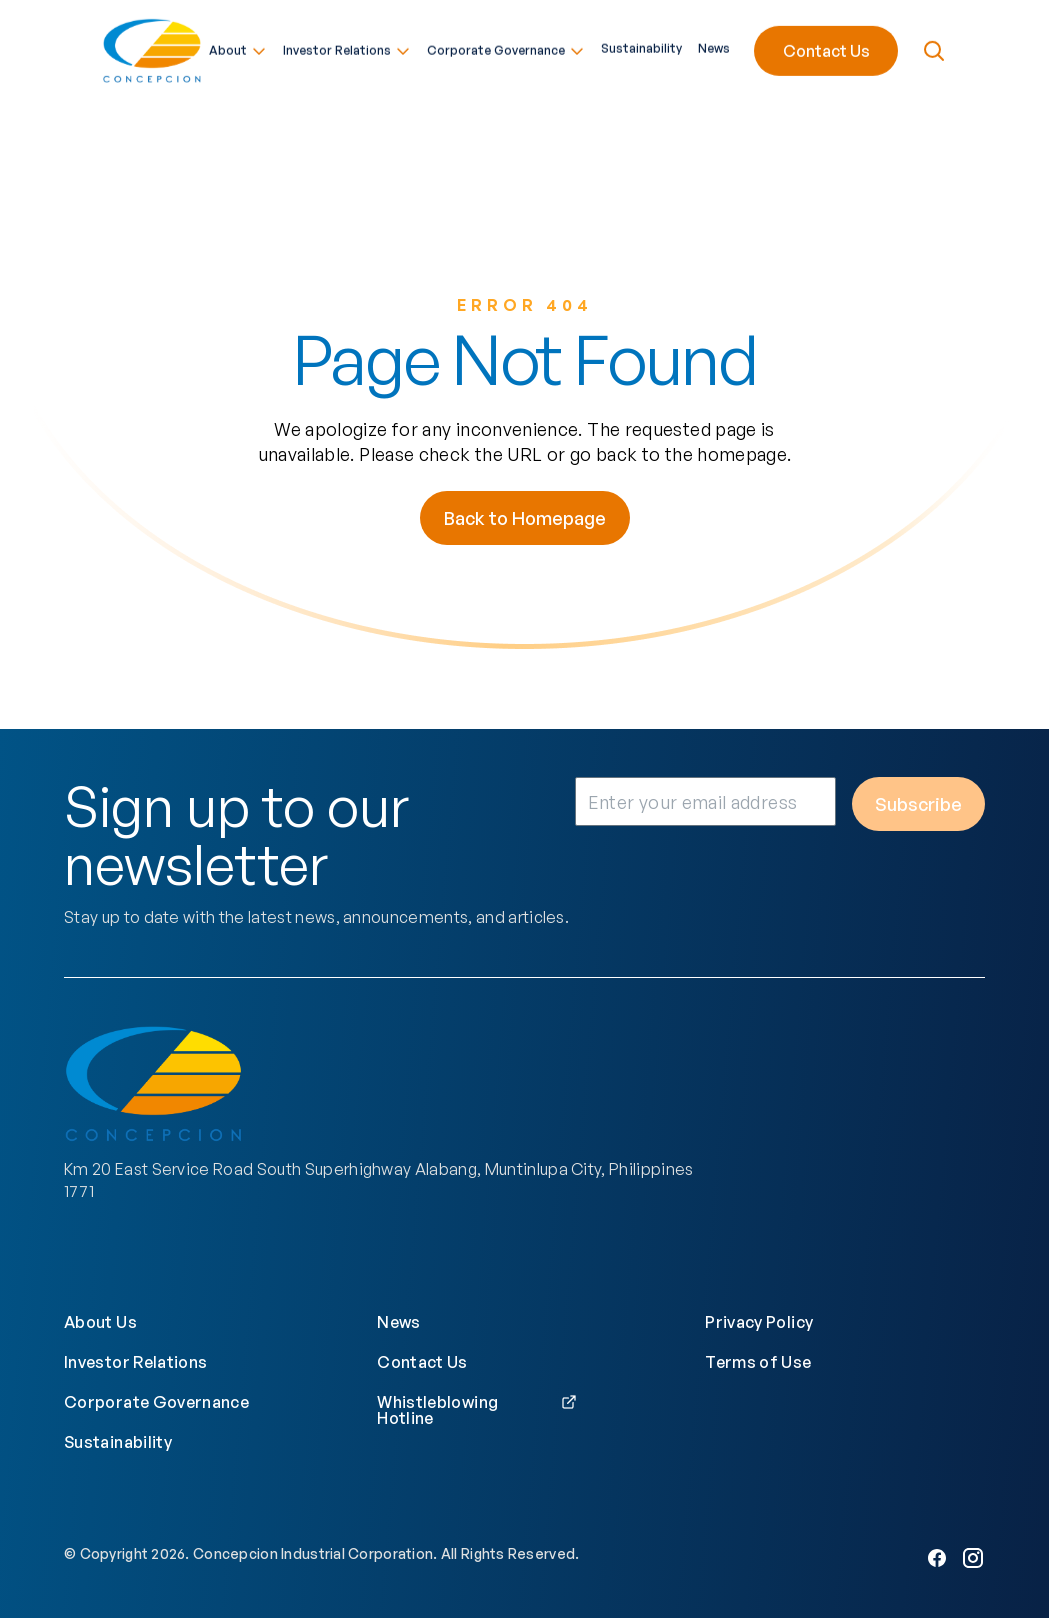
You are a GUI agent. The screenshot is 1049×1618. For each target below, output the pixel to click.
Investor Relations (347, 48)
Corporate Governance (506, 48)
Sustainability (641, 46)
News (714, 46)
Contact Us (826, 48)
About (238, 48)
